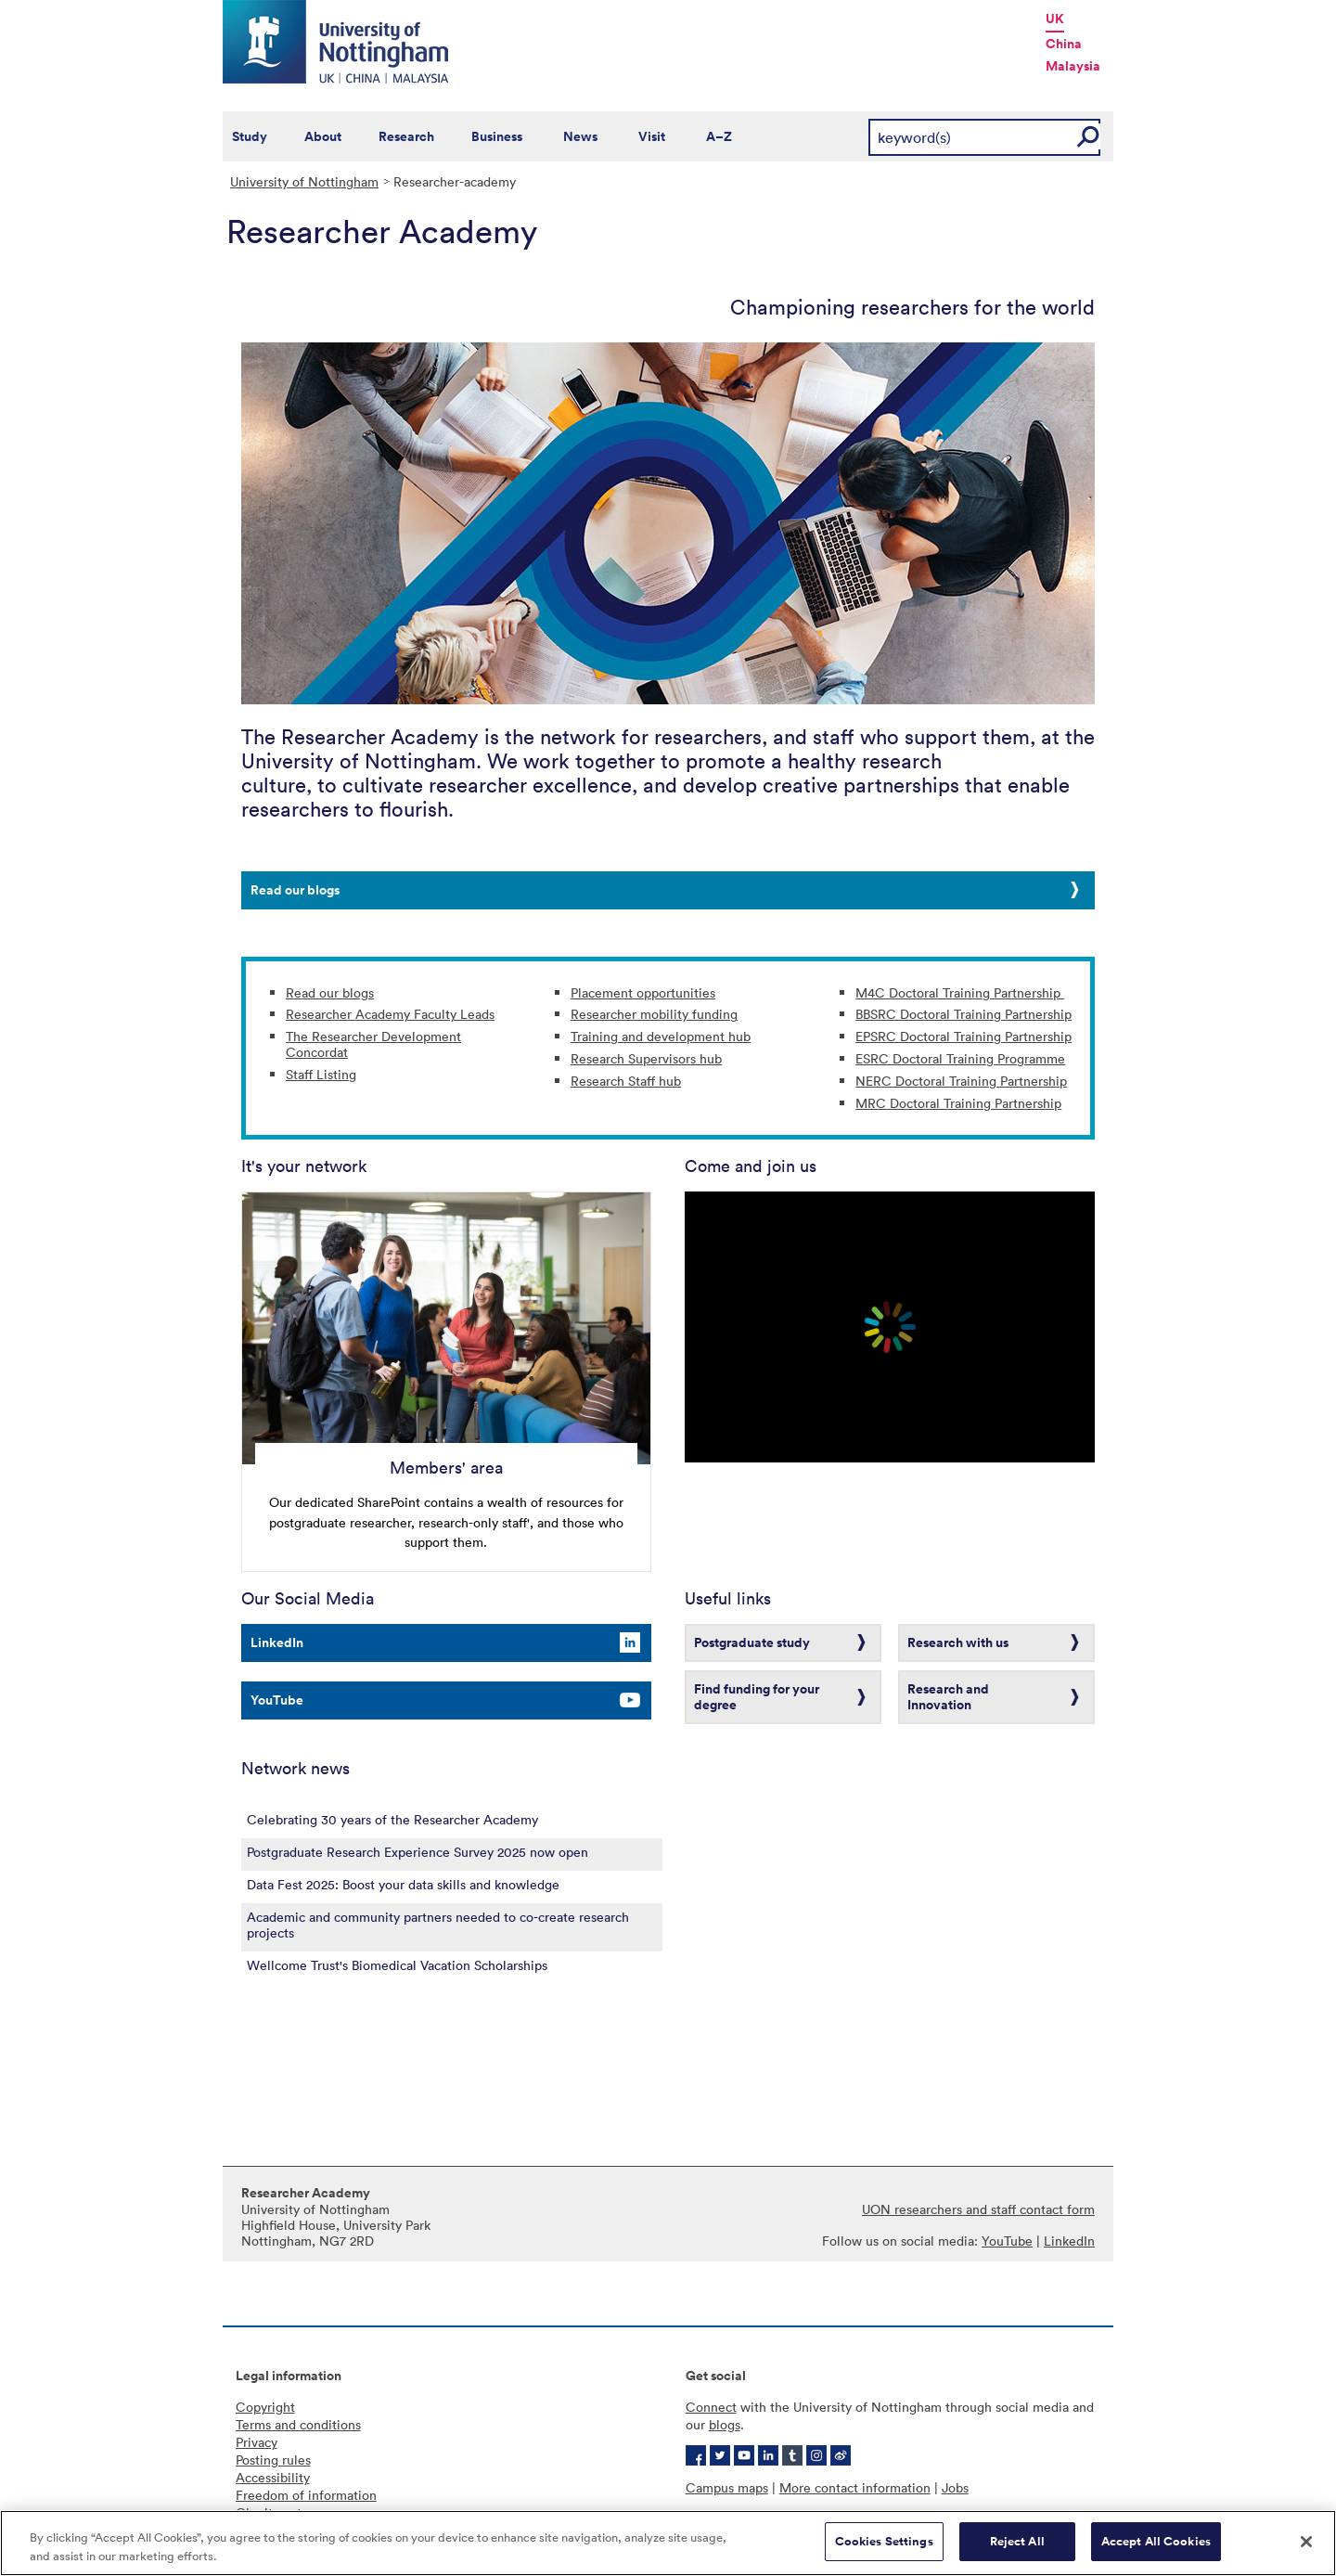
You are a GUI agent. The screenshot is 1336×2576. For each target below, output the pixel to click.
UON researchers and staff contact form (978, 2209)
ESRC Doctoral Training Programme (960, 1058)
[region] (668, 2543)
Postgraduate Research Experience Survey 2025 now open (417, 1852)
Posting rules (273, 2459)
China (1064, 43)
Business (496, 136)
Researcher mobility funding (654, 1014)
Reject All (1017, 2541)
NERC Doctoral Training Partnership (961, 1080)
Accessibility (273, 2477)
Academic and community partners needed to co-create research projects (438, 1924)
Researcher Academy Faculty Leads (390, 1014)
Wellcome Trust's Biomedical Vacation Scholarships (397, 1965)
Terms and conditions (298, 2424)
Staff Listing (321, 1074)
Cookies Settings (884, 2541)
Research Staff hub (626, 1080)
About (322, 136)
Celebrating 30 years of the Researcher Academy (392, 1819)
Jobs (955, 2487)
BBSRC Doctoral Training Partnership (963, 1014)
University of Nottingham (304, 181)
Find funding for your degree (756, 1697)
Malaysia (1073, 66)
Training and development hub (661, 1036)
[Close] (1306, 2541)
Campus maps (727, 2487)
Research (406, 136)
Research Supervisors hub (646, 1058)
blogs (724, 2424)
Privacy (256, 2442)
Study (249, 136)
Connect (711, 2406)
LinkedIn (276, 1642)
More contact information (855, 2487)
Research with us (957, 1642)
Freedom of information (306, 2495)
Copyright (265, 2406)
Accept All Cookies (1156, 2541)
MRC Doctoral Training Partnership (958, 1103)
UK (1055, 18)
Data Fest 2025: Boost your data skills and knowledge (403, 1884)
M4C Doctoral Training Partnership (959, 992)
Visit (651, 136)
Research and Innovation (948, 1697)
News (580, 136)
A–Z (719, 136)
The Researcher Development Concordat (373, 1044)
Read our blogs (295, 890)
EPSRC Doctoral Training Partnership (963, 1036)
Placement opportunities (643, 992)
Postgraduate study (752, 1642)
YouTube (276, 1700)
